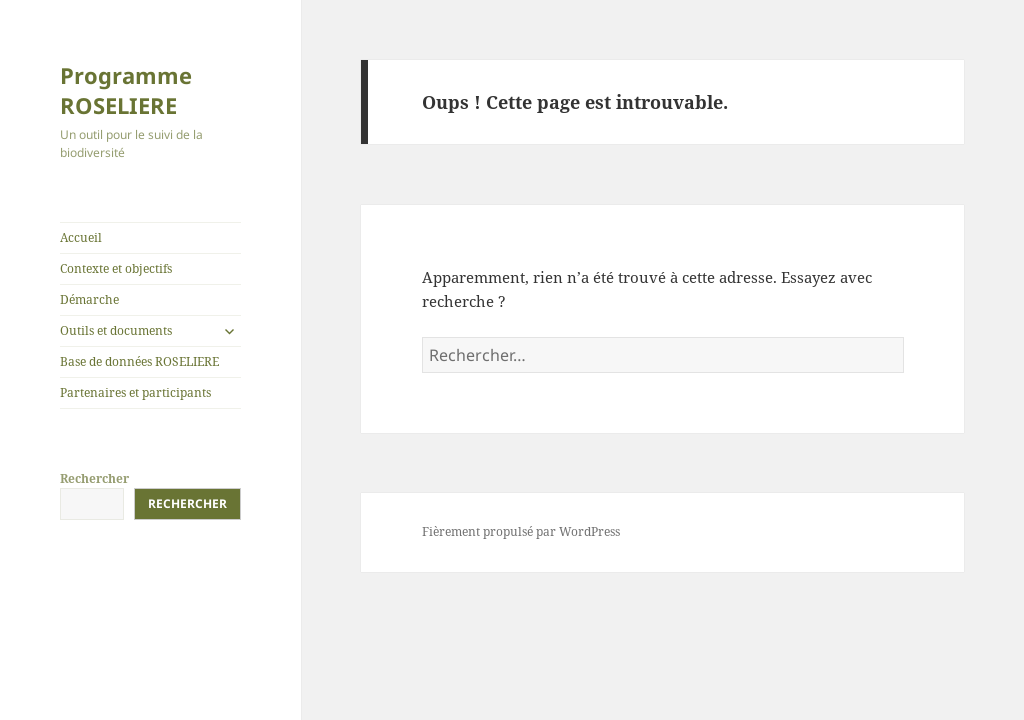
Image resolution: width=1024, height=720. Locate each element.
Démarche (89, 299)
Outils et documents (116, 330)
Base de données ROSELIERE (139, 361)
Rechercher (94, 478)
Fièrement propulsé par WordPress (521, 531)
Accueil (81, 237)
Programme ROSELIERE (126, 90)
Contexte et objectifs (116, 268)
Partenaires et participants (135, 392)
